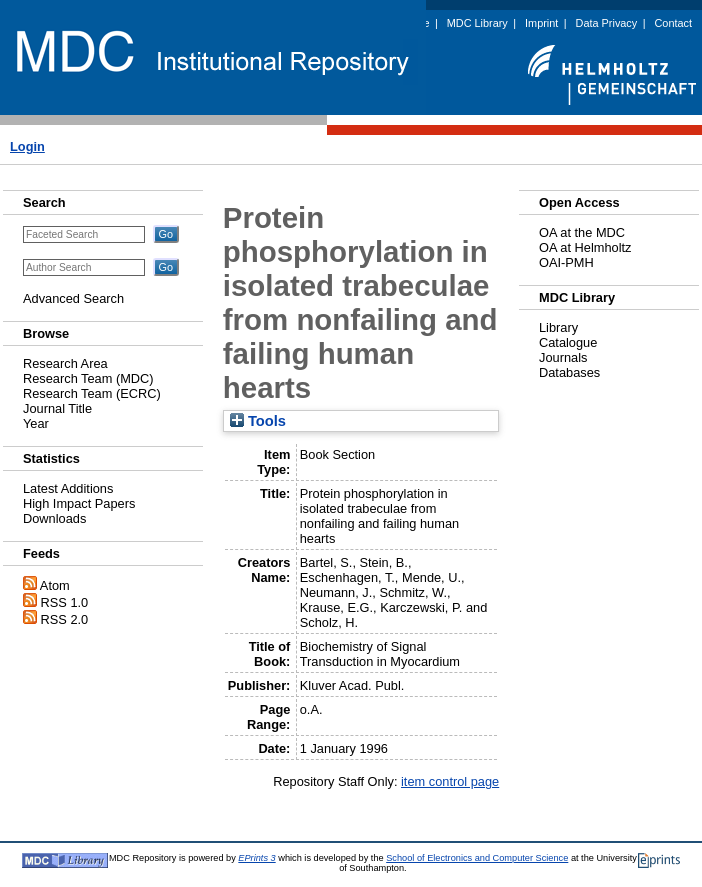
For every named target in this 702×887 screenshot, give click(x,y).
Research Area (65, 363)
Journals (563, 357)
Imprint (541, 23)
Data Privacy (607, 23)
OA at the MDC (582, 232)
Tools (258, 421)
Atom (55, 585)
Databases (569, 372)
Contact (673, 23)
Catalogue (568, 342)
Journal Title (57, 408)
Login (27, 146)
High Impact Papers (79, 503)
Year (36, 423)
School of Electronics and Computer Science (477, 858)
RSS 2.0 (65, 619)
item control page (450, 781)
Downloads (54, 518)
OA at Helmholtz (585, 247)
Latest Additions (68, 488)
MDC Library (477, 23)
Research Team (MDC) (88, 378)
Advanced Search (73, 298)
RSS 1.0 (65, 602)
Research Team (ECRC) (92, 393)
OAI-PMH (566, 262)
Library (558, 327)
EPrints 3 (256, 858)
